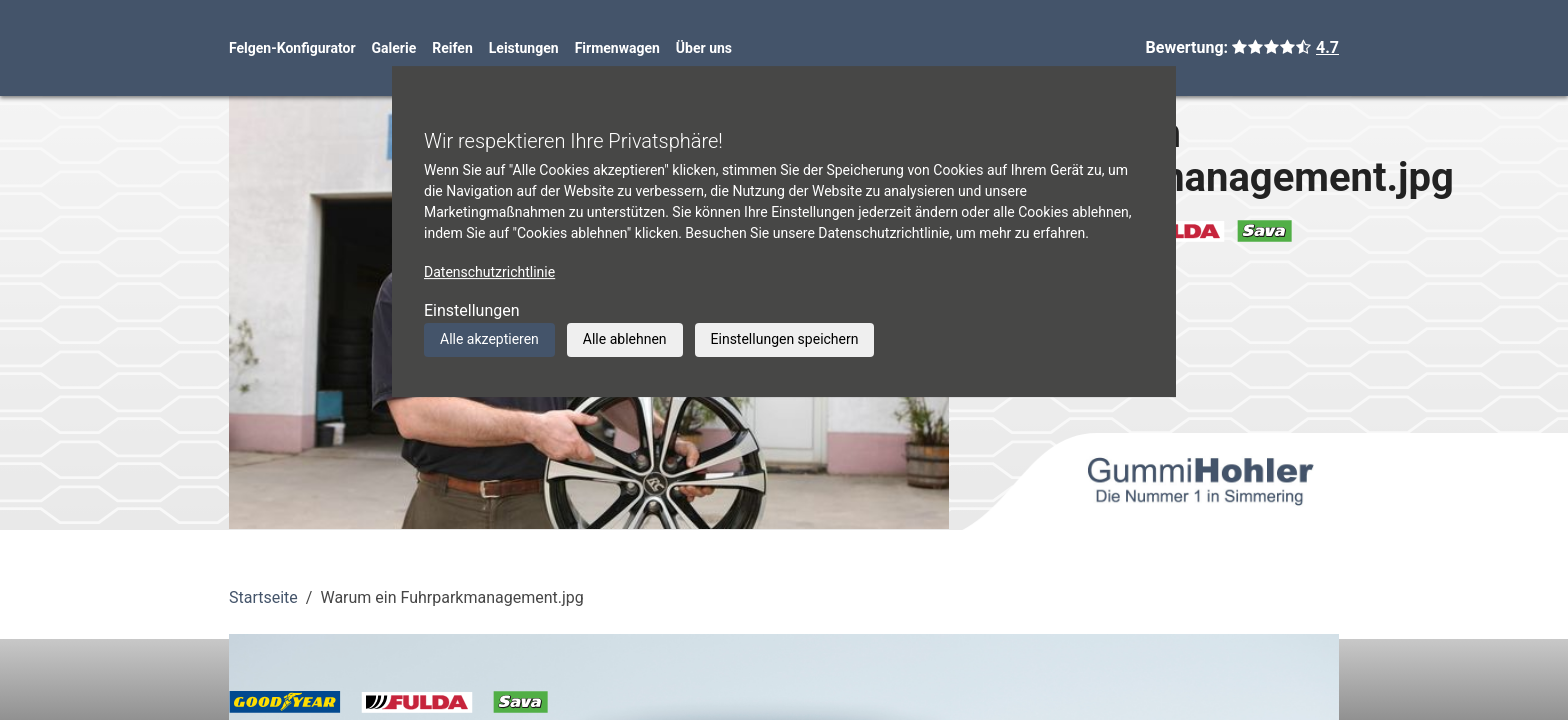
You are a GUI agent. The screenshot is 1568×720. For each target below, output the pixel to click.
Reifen (452, 48)
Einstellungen (472, 310)
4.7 (1327, 47)
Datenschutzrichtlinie (489, 272)
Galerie (394, 48)
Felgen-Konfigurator (292, 48)
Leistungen (524, 48)
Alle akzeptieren (489, 339)
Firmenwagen (617, 48)
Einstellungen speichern (785, 339)
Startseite (263, 597)
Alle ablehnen (625, 339)
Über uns (704, 48)
